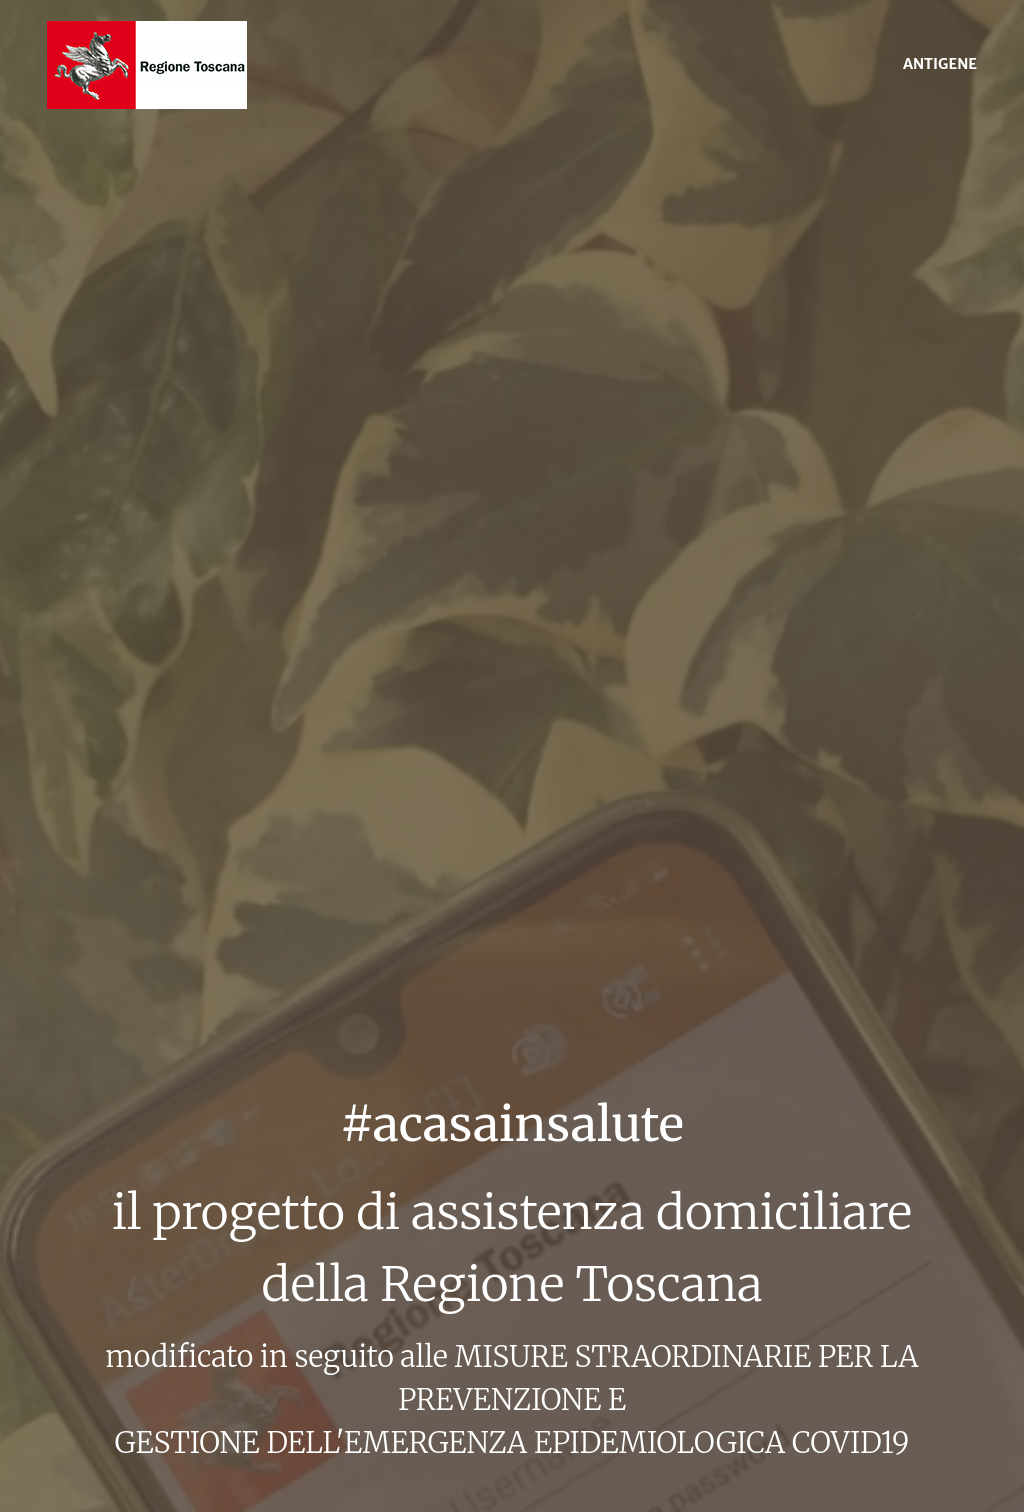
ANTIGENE (940, 64)
